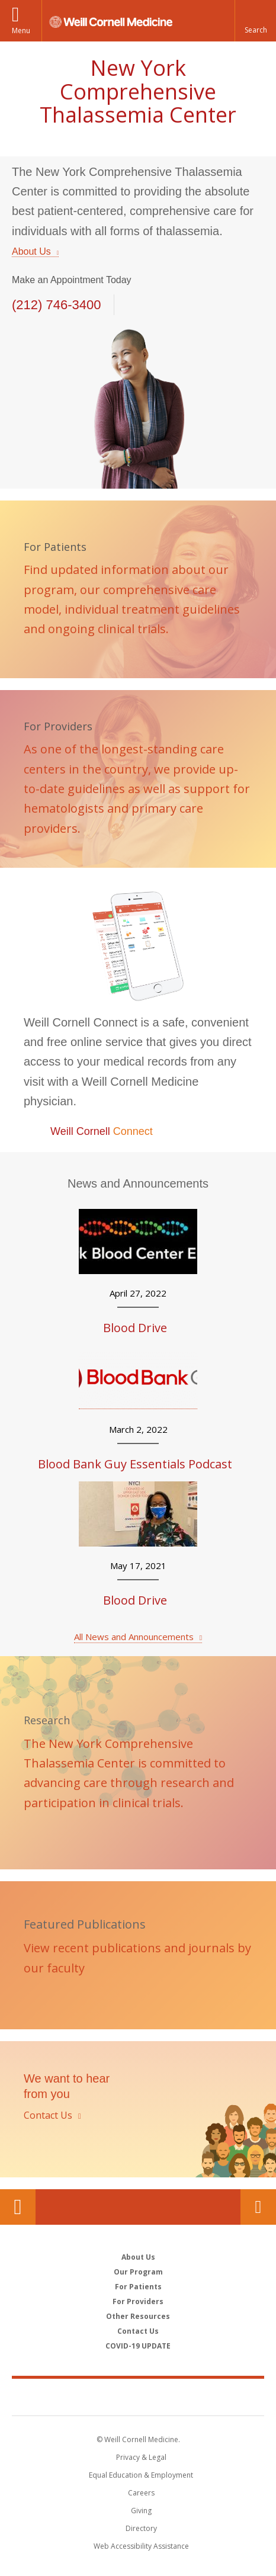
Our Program (138, 2272)
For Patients (138, 2287)
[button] (255, 20)
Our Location (18, 2207)
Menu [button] (21, 30)
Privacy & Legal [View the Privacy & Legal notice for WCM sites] (141, 2457)
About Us (31, 251)
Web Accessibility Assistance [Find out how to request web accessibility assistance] (141, 2546)
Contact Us (258, 2207)
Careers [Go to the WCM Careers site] (141, 2493)
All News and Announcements (134, 1637)
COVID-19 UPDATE (138, 2346)
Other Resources (138, 2316)
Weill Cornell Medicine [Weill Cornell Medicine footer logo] (138, 2396)
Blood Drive (135, 1328)
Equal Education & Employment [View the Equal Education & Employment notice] (141, 2475)
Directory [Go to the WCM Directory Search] (141, 2528)
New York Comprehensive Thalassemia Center (138, 91)
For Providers (138, 2301)
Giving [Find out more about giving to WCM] (141, 2511)
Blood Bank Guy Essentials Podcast (135, 1464)
